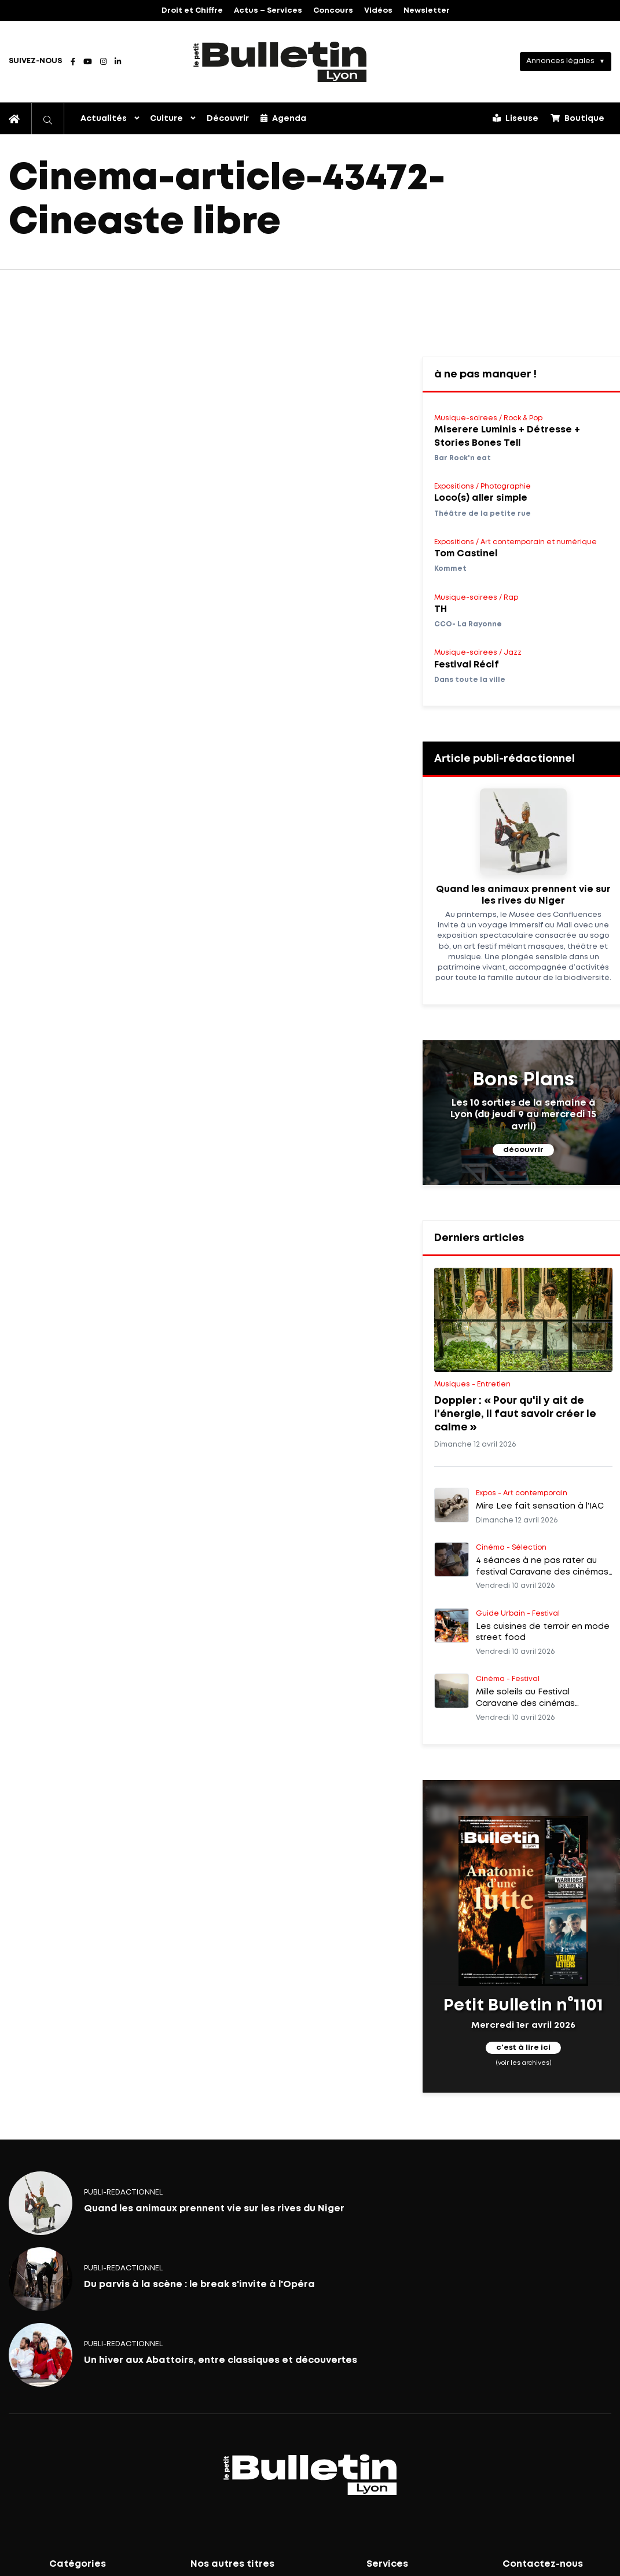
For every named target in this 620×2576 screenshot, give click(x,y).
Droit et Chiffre (192, 11)
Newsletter (426, 11)
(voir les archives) (524, 2062)
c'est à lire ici (523, 2048)
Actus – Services (268, 11)
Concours (333, 11)
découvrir (523, 1150)
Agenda (283, 118)
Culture (166, 118)
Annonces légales (560, 61)
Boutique (577, 118)
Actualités (103, 118)
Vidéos (378, 11)
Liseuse (515, 118)
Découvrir (228, 118)
